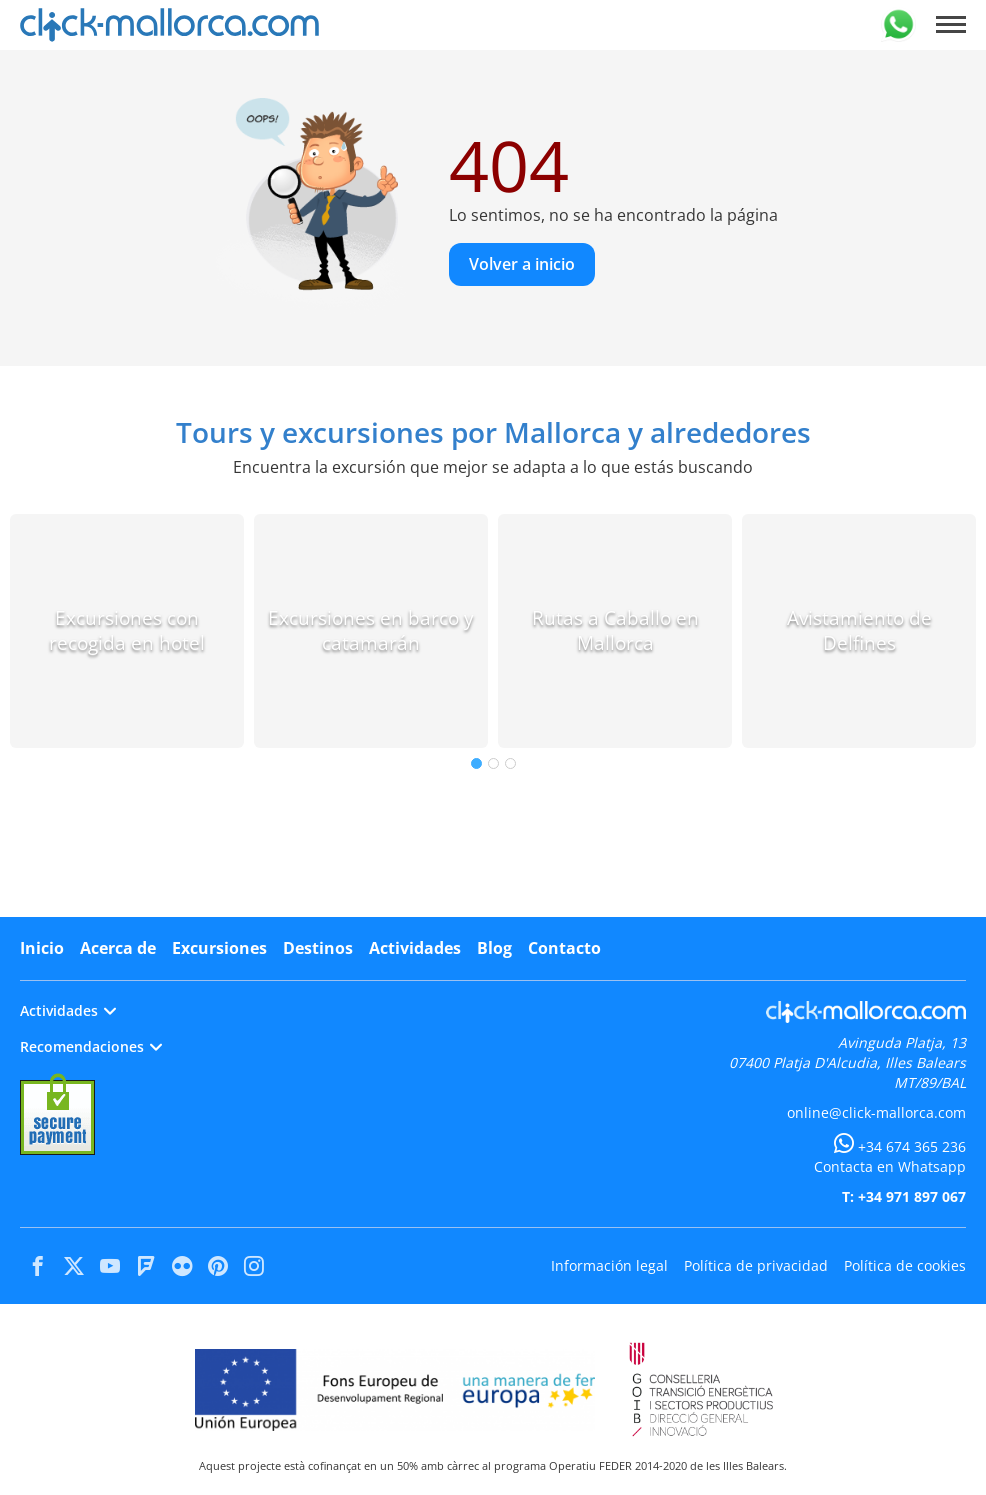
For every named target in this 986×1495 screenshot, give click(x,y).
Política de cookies (905, 1265)
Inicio (42, 948)
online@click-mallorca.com (876, 1112)
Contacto (564, 948)
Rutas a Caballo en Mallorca (615, 630)
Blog (494, 948)
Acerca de (118, 948)
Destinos (318, 948)
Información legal (609, 1265)
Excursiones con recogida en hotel (127, 630)
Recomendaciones (91, 1046)
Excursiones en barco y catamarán (371, 630)
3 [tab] (510, 763)
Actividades (415, 948)
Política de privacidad (756, 1265)
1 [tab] (476, 763)
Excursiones (219, 948)
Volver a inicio (522, 264)
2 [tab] (493, 763)
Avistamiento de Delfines (859, 630)
